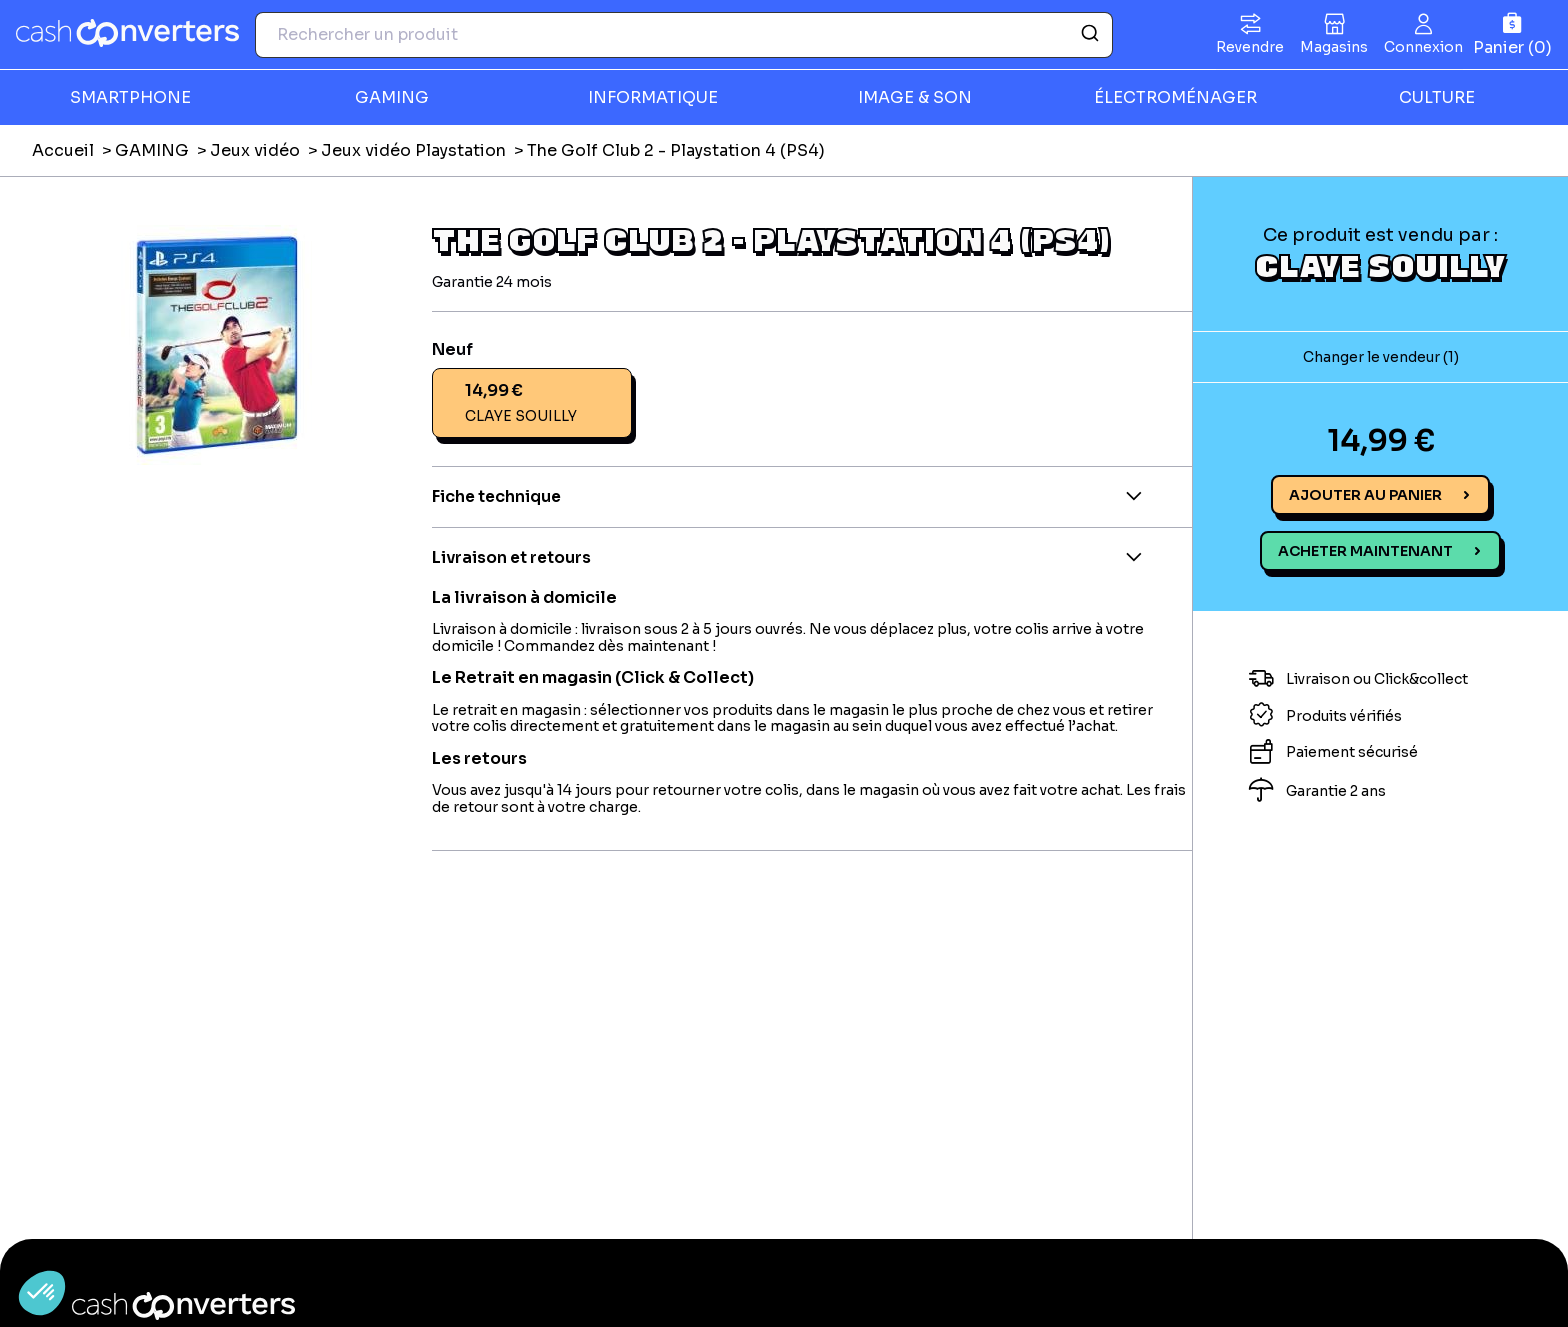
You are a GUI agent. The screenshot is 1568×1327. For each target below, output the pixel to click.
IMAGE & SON (915, 97)
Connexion (1423, 47)
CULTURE (1437, 97)
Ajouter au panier (1365, 495)
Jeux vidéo (255, 150)
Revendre (1250, 47)
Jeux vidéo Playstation (413, 150)
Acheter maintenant (1365, 551)
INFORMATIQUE (653, 97)
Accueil (63, 150)
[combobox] (684, 35)
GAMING (392, 97)
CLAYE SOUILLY (1380, 265)
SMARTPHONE (130, 97)
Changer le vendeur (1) (1381, 357)
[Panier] (1512, 34)
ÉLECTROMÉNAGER (1175, 97)
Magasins (1334, 47)
